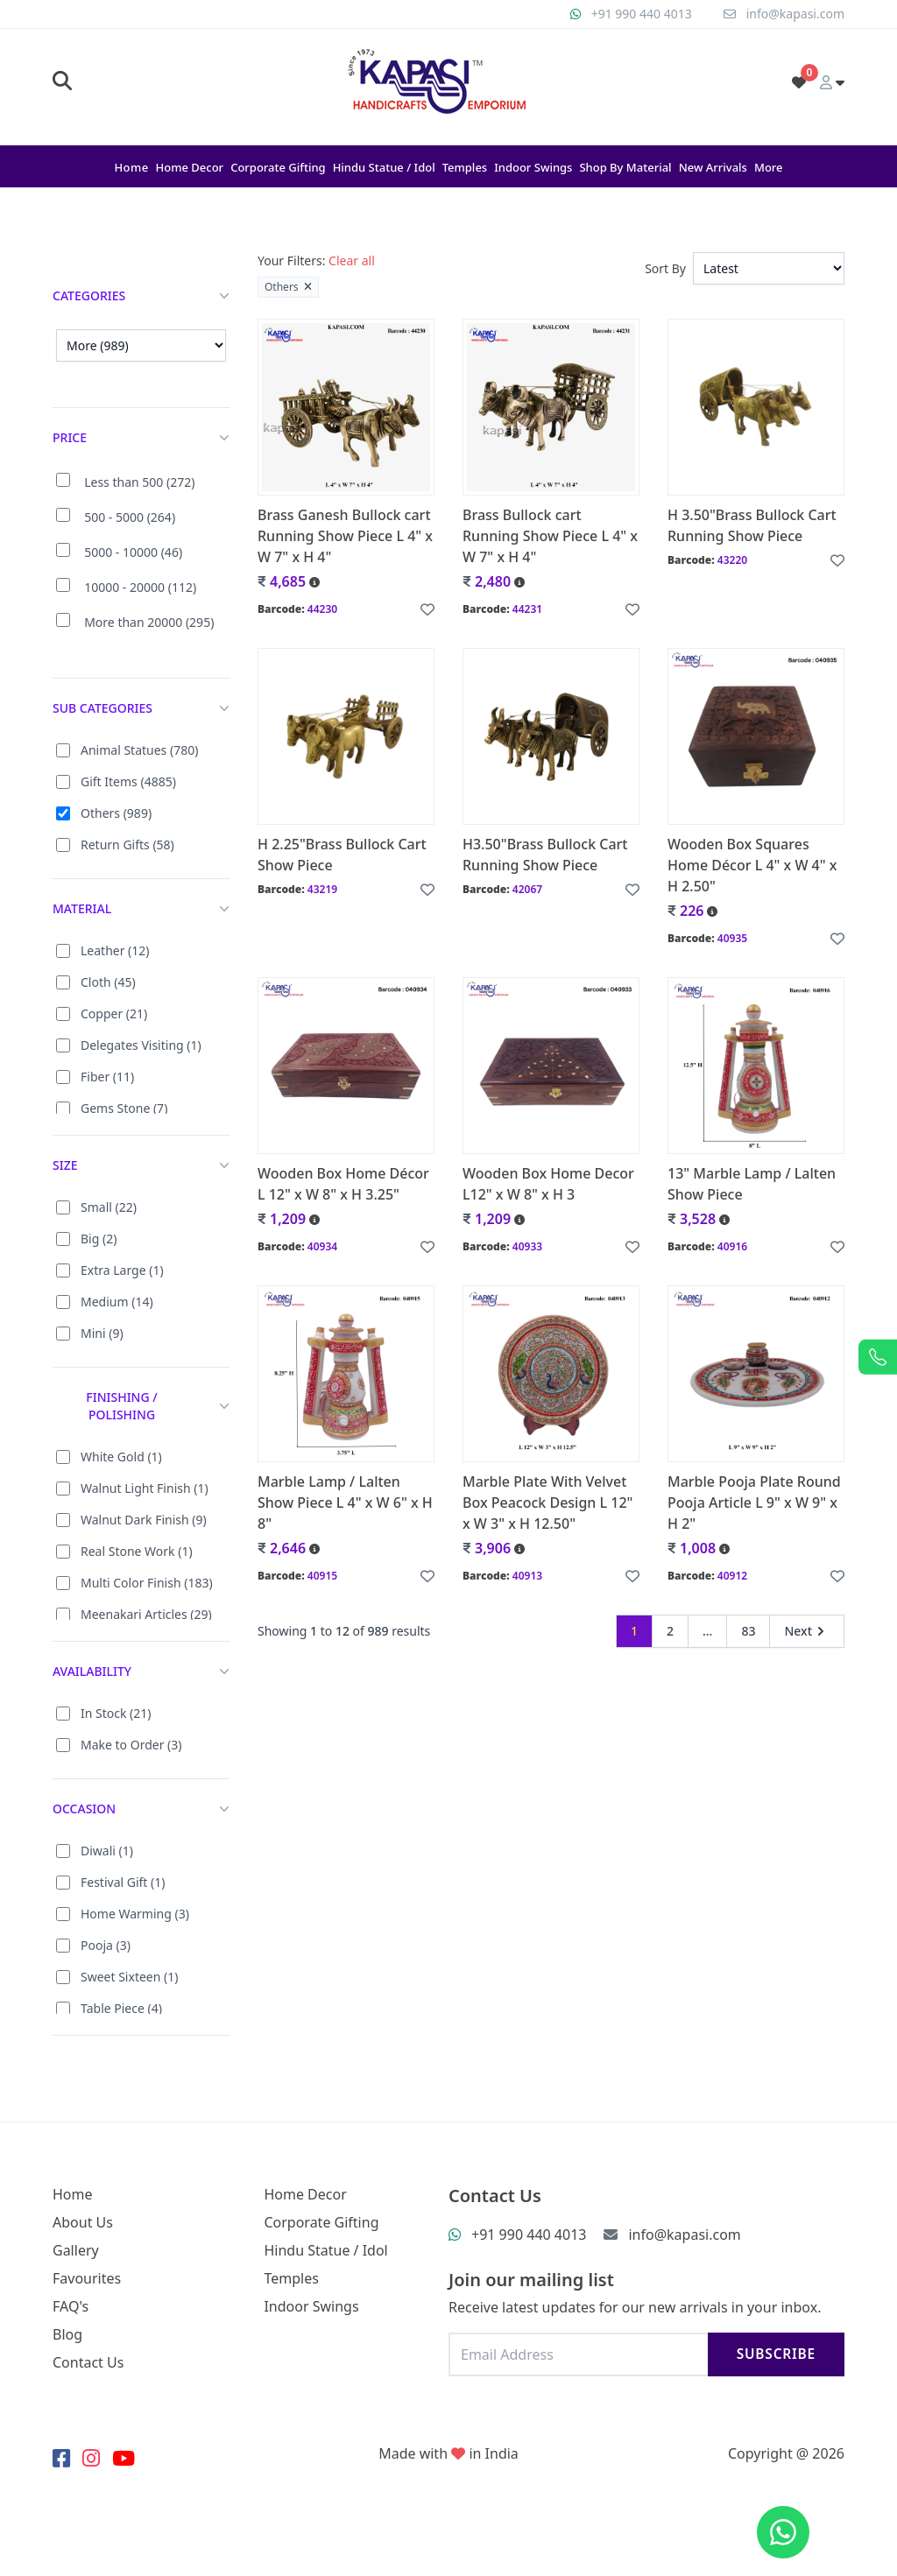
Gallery (76, 2250)
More (768, 167)
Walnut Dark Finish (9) (144, 1519)
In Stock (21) (116, 1713)
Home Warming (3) (135, 1913)
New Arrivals (713, 167)
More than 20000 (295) (149, 622)
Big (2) (99, 1238)
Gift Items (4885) (128, 781)
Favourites (87, 2278)
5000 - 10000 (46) (133, 552)
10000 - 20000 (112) (140, 587)
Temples (465, 167)
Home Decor (190, 167)
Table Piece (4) (121, 2008)
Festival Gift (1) (123, 1882)
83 (748, 1630)
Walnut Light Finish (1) (144, 1488)
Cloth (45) (108, 982)
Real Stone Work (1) (137, 1551)
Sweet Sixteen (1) (129, 1976)
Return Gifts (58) (127, 844)
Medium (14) (117, 1301)
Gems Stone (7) (124, 1108)
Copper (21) (114, 1013)
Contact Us (88, 2362)
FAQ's (70, 2306)
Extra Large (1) (122, 1270)
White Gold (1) (121, 1456)
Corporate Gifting (278, 167)
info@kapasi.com (795, 13)
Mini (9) (102, 1333)
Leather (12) (115, 950)
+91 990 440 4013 (641, 13)
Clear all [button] (351, 260)
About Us (83, 2222)
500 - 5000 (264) (129, 517)
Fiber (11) (107, 1076)
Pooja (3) (106, 1945)
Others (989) (116, 813)
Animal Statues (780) (139, 750)
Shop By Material (625, 167)
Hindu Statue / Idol (384, 167)
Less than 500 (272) (139, 482)
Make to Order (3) (131, 1744)
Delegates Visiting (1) (141, 1045)
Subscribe (776, 2353)
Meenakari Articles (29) (146, 1614)
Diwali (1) (107, 1850)
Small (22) (109, 1207)
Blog (67, 2334)
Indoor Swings (533, 167)
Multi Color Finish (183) (147, 1582)
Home (131, 167)
